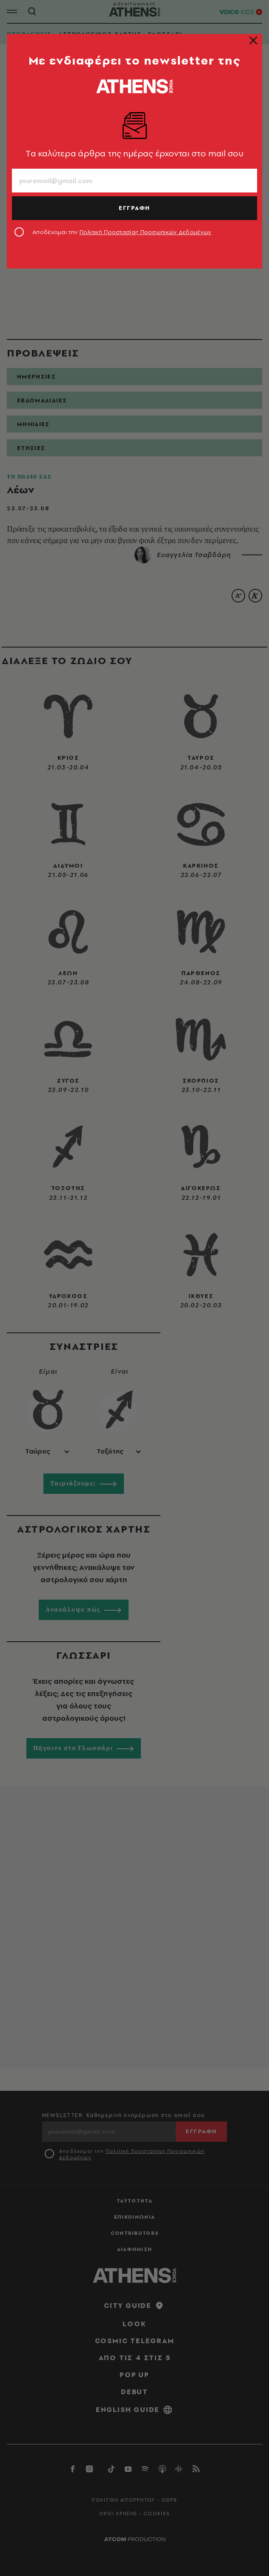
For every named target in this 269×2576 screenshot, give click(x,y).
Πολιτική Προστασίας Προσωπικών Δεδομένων (146, 232)
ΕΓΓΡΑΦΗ (134, 208)
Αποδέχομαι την (122, 232)
